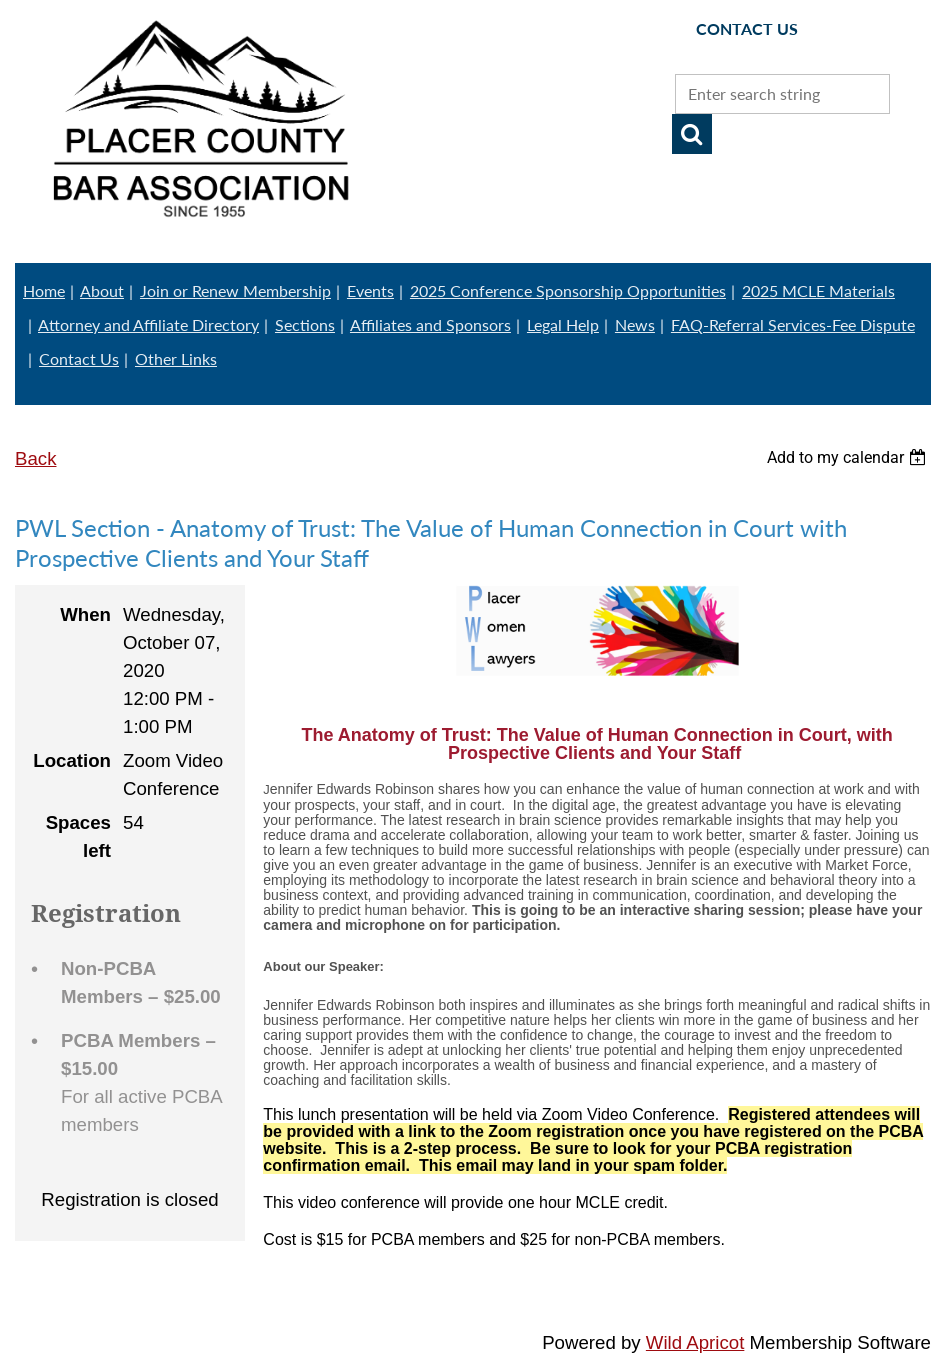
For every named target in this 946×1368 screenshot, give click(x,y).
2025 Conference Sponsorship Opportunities (568, 290)
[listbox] (849, 457)
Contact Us (79, 358)
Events (370, 290)
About (102, 290)
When (85, 614)
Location (72, 760)
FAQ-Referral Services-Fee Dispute (793, 324)
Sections (305, 324)
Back (35, 458)
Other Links (176, 358)
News (635, 324)
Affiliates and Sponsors (430, 324)
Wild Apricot (695, 1342)
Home (44, 290)
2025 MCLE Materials (818, 290)
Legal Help (563, 324)
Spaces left (78, 836)
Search (692, 134)
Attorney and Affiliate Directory (148, 324)
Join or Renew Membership (235, 290)
